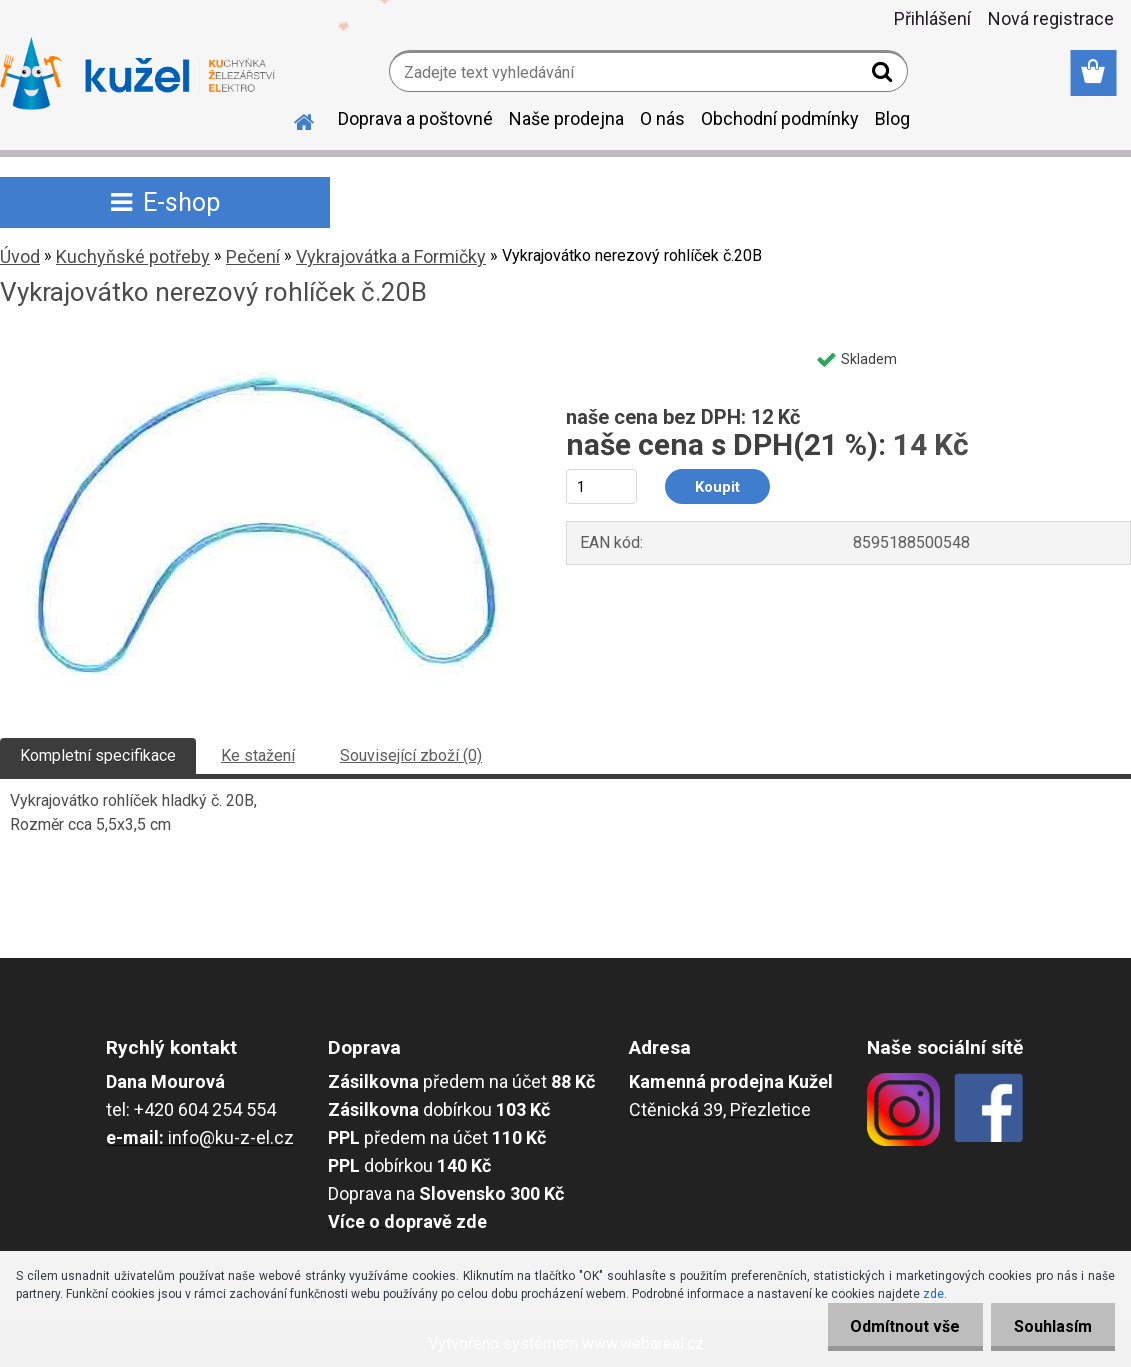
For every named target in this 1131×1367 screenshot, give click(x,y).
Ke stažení (258, 755)
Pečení (253, 256)
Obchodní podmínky (780, 118)
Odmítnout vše (899, 1326)
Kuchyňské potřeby (133, 256)
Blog (892, 118)
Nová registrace (1051, 18)
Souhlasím (1051, 1326)
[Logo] (137, 74)
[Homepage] (292, 119)
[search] (884, 76)
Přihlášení (932, 18)
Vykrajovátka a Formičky (391, 256)
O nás (662, 118)
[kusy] (601, 486)
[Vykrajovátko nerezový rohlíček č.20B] (262, 346)
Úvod (20, 256)
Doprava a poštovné (415, 118)
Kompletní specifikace (98, 755)
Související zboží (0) (411, 755)
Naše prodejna (566, 118)
